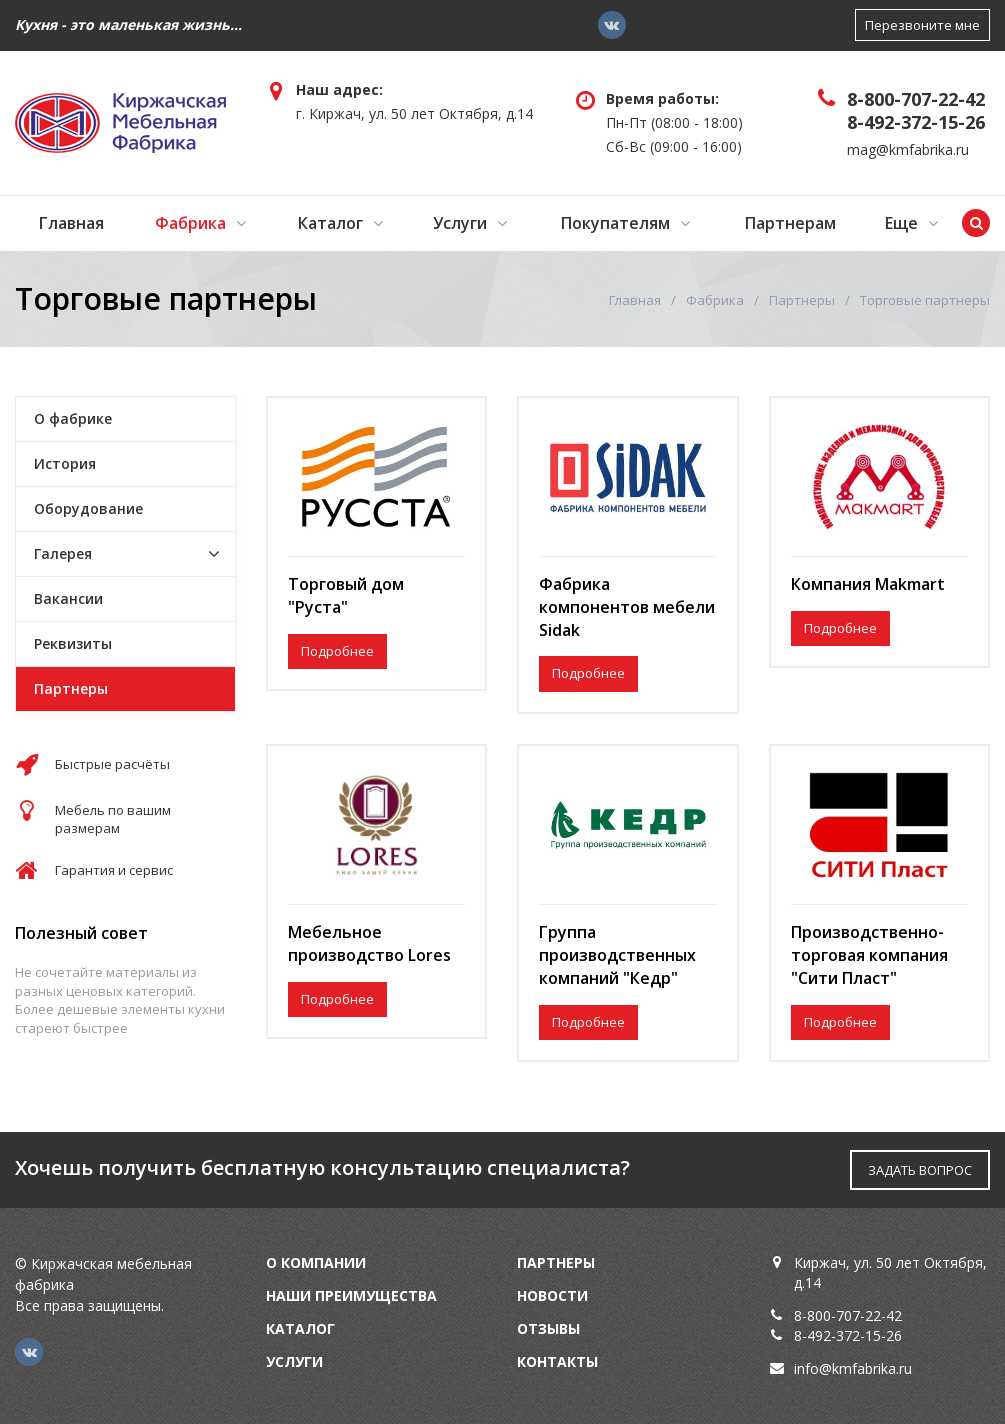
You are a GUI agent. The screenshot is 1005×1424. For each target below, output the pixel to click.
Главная (71, 223)
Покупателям (615, 223)
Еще (901, 223)
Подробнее (337, 651)
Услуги (460, 223)
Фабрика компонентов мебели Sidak (627, 607)
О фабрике (73, 418)
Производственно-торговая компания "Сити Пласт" (869, 955)
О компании (316, 1262)
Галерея (63, 553)
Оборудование (88, 508)
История (65, 463)
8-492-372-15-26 (916, 122)
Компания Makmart (868, 584)
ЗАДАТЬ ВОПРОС (920, 1170)
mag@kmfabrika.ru (908, 149)
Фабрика (190, 223)
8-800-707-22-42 (916, 99)
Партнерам (790, 223)
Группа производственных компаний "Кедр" (617, 955)
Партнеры (802, 300)
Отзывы (548, 1328)
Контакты (557, 1361)
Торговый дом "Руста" (346, 595)
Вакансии (68, 598)
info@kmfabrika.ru (853, 1368)
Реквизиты (73, 643)
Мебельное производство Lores (369, 943)
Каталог (330, 223)
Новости (552, 1295)
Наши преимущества (351, 1295)
